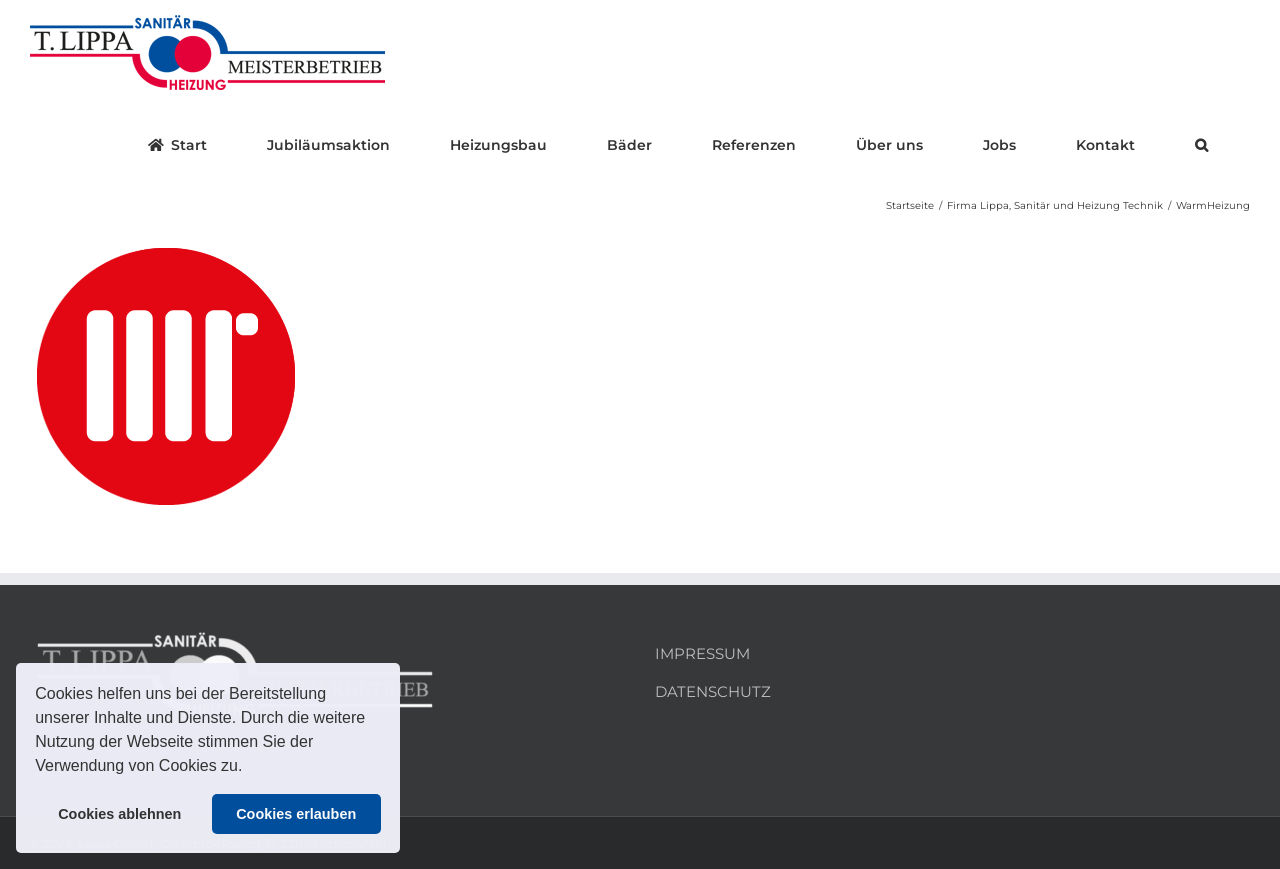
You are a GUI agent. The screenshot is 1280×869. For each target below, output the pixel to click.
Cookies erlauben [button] (296, 814)
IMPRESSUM (702, 653)
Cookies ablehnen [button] (119, 814)
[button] (250, 768)
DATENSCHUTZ (713, 691)
